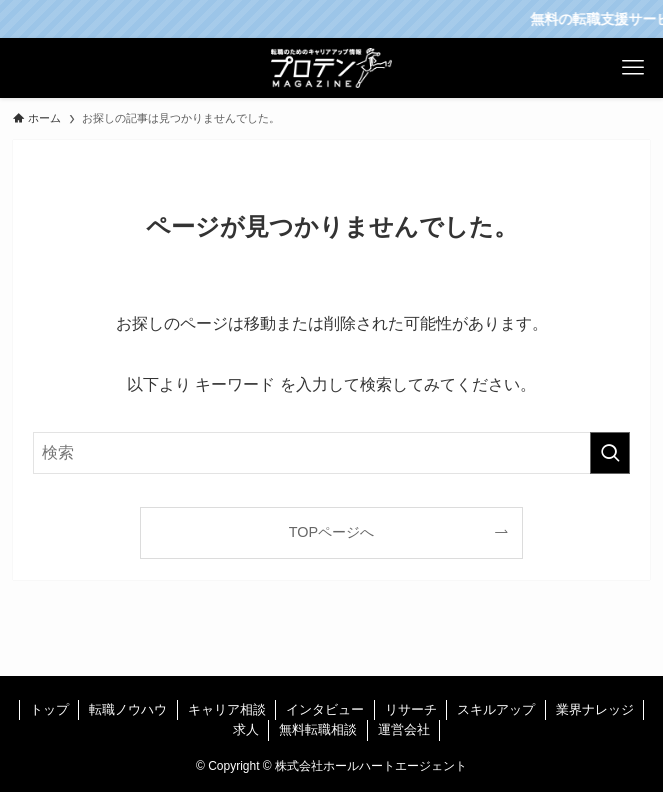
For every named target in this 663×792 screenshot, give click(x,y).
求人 (246, 729)
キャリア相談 (227, 709)
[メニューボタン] (633, 68)
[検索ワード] (331, 453)
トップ (49, 709)
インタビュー (325, 709)
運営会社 (404, 729)
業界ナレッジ (595, 709)
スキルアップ (496, 709)
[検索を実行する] (610, 453)
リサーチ (411, 709)
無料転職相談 (318, 729)
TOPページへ (331, 532)
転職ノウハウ (128, 709)
